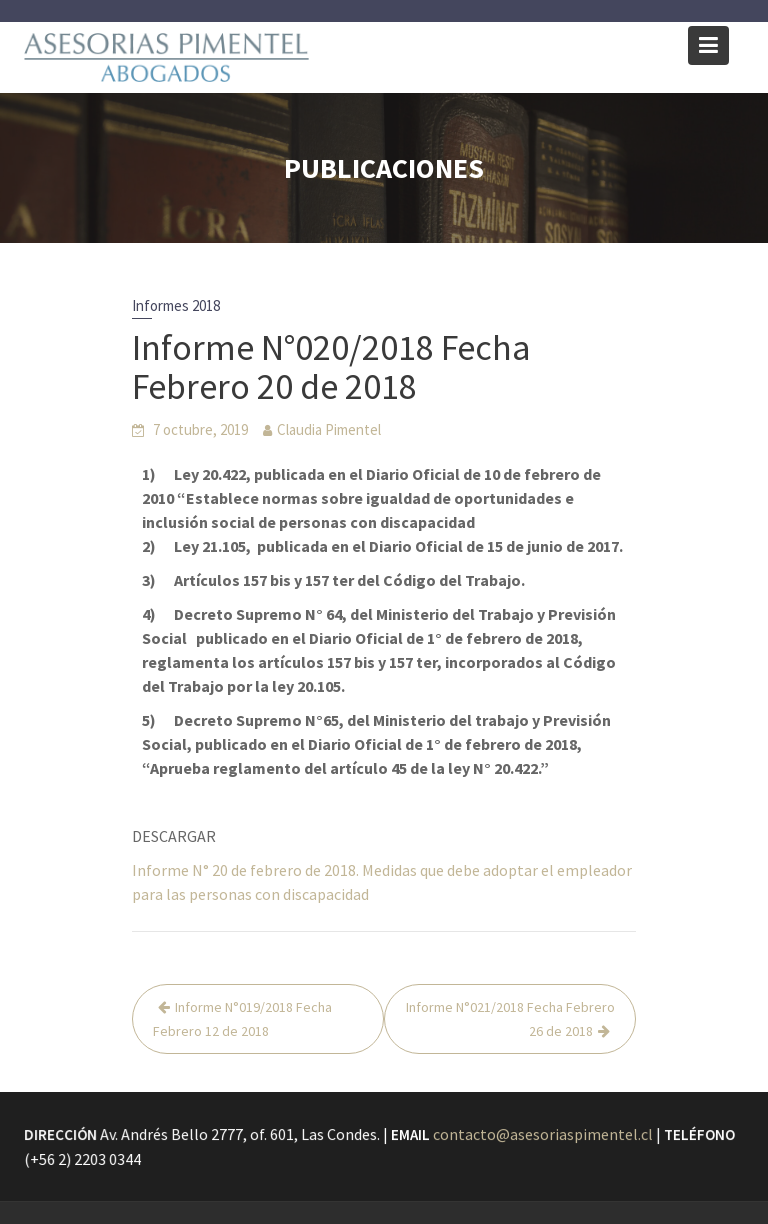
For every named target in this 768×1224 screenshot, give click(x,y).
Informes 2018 (176, 305)
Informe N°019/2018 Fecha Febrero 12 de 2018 (242, 1019)
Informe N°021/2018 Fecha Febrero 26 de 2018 (510, 1019)
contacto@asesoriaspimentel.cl (542, 1134)
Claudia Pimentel (329, 429)
